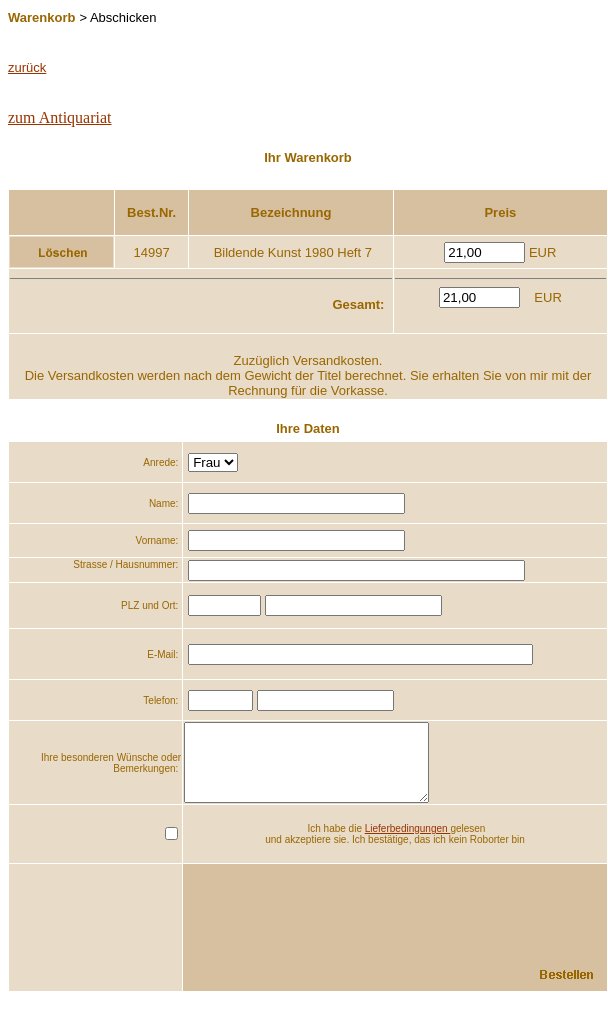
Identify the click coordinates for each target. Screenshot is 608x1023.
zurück (27, 67)
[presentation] (454, 919)
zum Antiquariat (60, 117)
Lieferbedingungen (408, 843)
